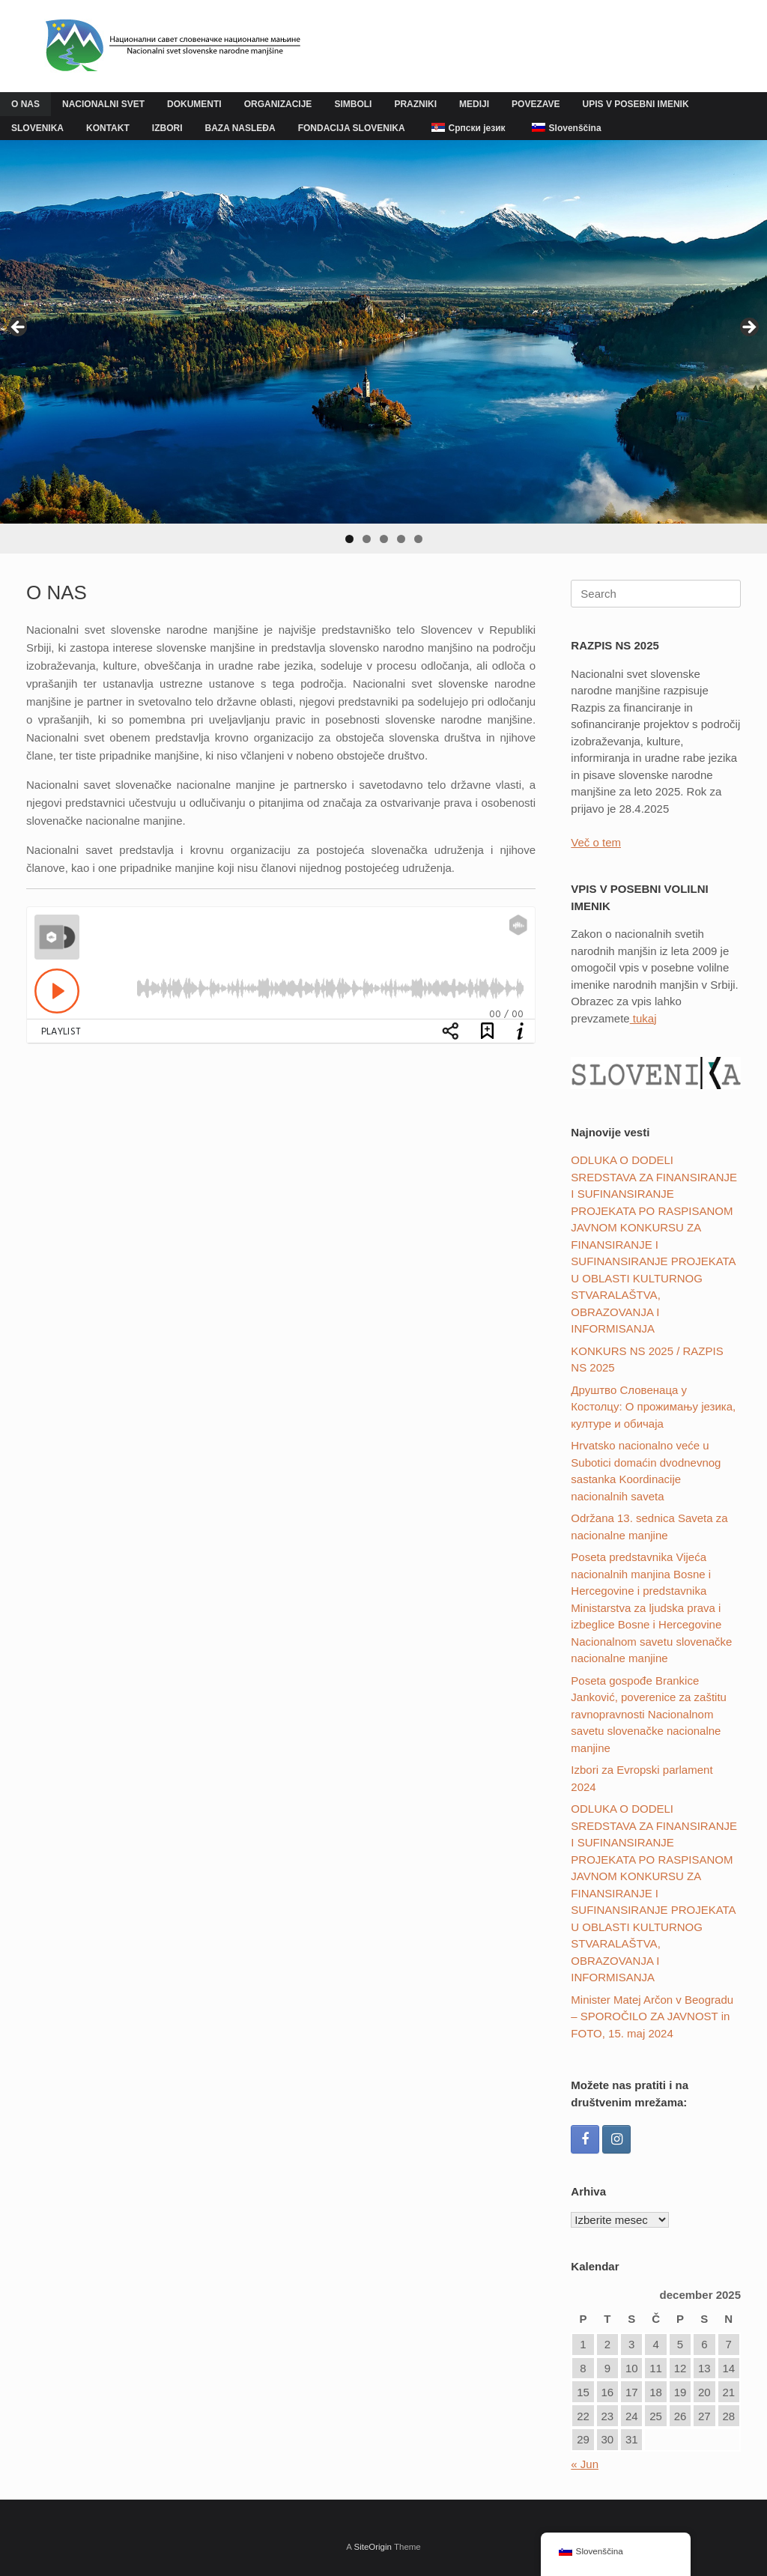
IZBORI (167, 128)
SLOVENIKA (37, 128)
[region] (383, 347)
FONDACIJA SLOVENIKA (351, 128)
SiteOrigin (373, 2546)
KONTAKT (108, 128)
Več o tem (596, 842)
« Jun (584, 2464)
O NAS (25, 104)
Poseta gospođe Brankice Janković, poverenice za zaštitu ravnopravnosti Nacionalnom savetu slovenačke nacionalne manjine (649, 1714)
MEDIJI (474, 104)
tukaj (643, 1018)
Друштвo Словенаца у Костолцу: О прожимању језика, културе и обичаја (653, 1407)
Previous (18, 328)
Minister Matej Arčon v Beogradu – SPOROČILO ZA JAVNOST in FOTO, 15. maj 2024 (652, 2016)
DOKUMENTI (194, 104)
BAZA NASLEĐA (239, 128)
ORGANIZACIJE (278, 104)
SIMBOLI (353, 104)
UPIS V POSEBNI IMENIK (636, 104)
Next (748, 328)
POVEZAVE (536, 104)
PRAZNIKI (415, 104)
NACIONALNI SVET (103, 104)
